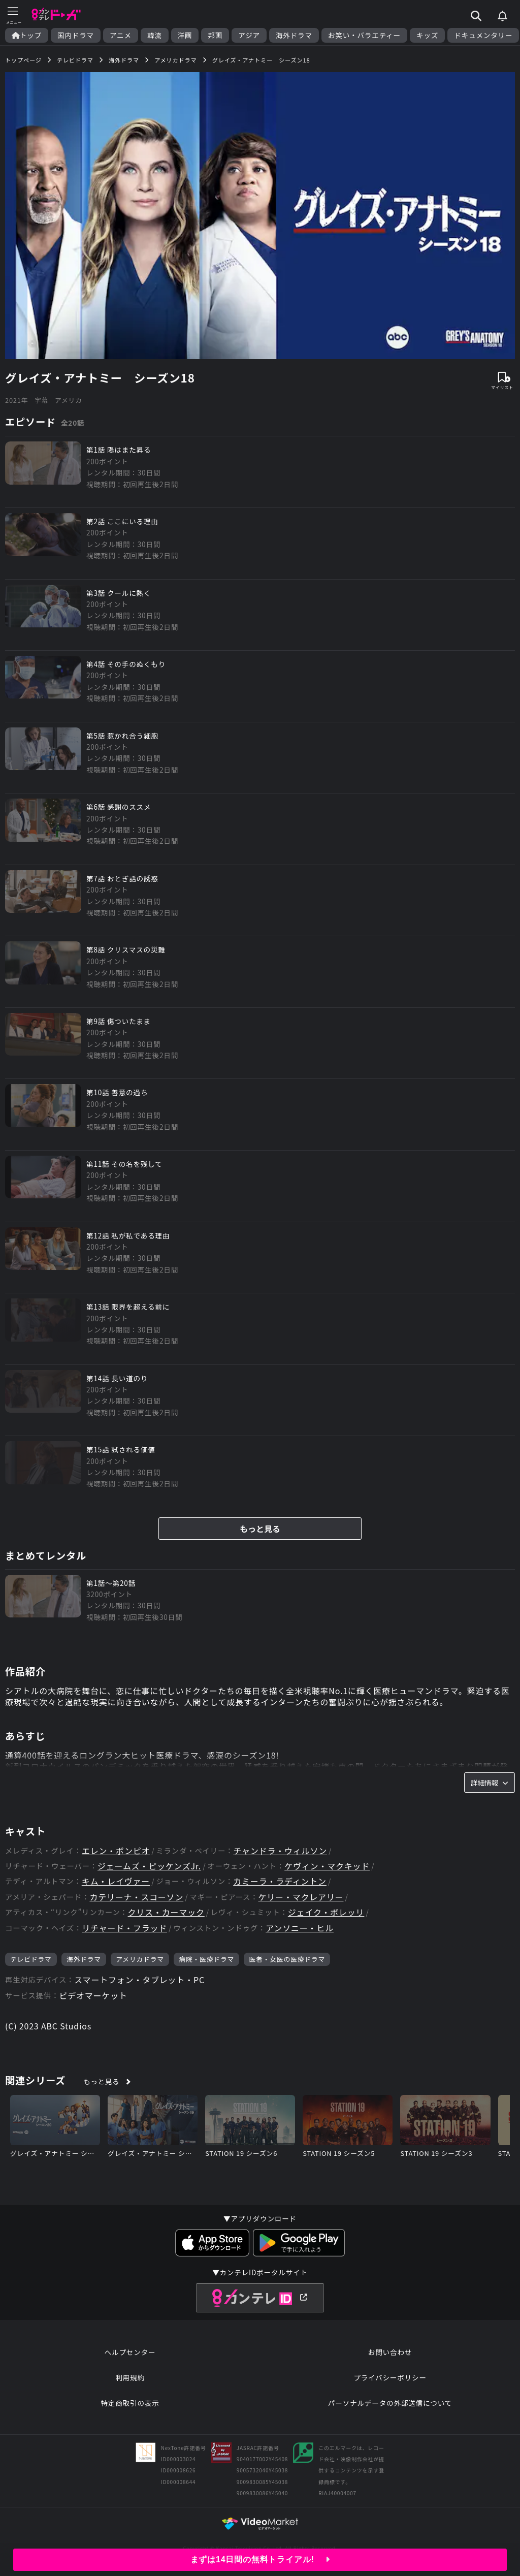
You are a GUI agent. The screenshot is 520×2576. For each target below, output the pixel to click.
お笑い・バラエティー (364, 35)
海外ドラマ (294, 35)
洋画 (185, 35)
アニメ (121, 35)
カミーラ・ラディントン (280, 1881)
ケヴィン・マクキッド (327, 1866)
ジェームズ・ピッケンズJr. (149, 1866)
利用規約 (130, 2377)
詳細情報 (489, 1782)
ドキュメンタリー (483, 35)
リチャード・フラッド (124, 1928)
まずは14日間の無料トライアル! (260, 2559)
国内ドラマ (75, 35)
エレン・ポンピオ (116, 1851)
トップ (27, 35)
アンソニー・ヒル (300, 1928)
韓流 (154, 35)
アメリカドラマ (140, 1959)
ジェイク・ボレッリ (326, 1912)
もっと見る (260, 1528)
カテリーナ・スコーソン (136, 1897)
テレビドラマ (31, 1959)
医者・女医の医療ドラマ (287, 1959)
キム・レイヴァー (116, 1881)
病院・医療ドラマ (206, 1959)
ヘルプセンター (130, 2352)
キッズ (427, 35)
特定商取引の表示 (130, 2403)
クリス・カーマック (166, 1912)
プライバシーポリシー (390, 2377)
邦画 (215, 35)
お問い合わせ (390, 2352)
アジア (249, 35)
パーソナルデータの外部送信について (390, 2403)
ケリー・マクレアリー (300, 1897)
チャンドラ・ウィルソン (280, 1851)
